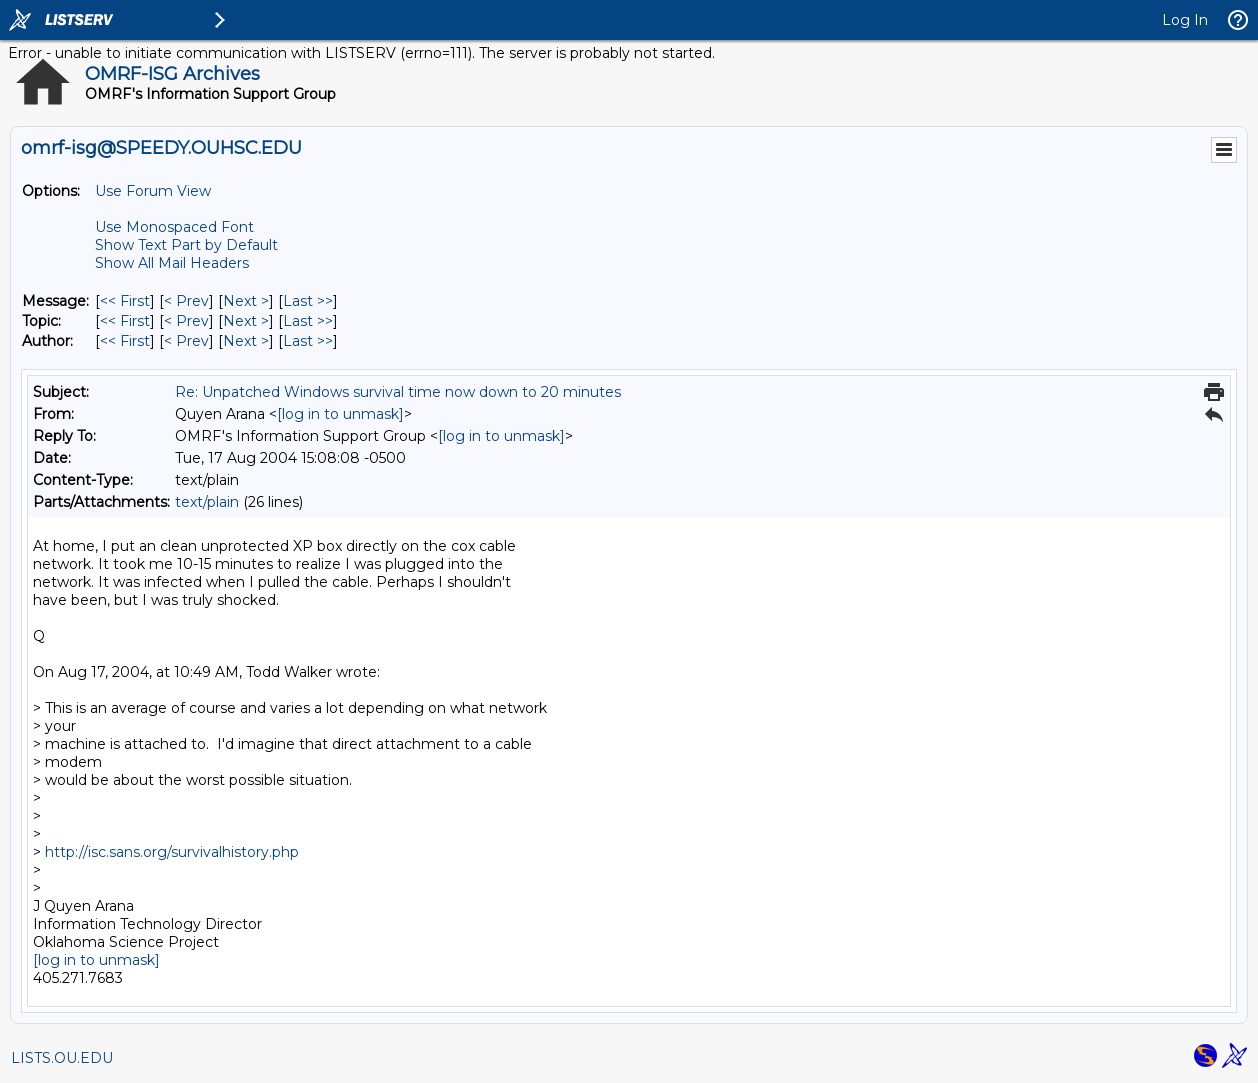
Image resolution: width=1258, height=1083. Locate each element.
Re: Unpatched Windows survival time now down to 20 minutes (398, 392)
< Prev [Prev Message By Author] (186, 341)
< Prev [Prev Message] (186, 301)
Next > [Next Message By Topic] (246, 321)
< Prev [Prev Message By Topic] (186, 321)
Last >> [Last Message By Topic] (308, 321)
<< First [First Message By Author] (125, 341)
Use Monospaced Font (174, 227)
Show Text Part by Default (186, 245)
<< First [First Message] (125, 301)
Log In (1185, 20)
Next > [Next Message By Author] (246, 341)
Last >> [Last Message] (308, 301)
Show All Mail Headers (172, 263)
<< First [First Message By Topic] (125, 321)
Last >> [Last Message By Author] (308, 341)
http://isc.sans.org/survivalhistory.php (172, 852)
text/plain (207, 502)
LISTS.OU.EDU (62, 1058)
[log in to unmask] (340, 414)
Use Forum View (153, 191)
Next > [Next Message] (246, 301)
